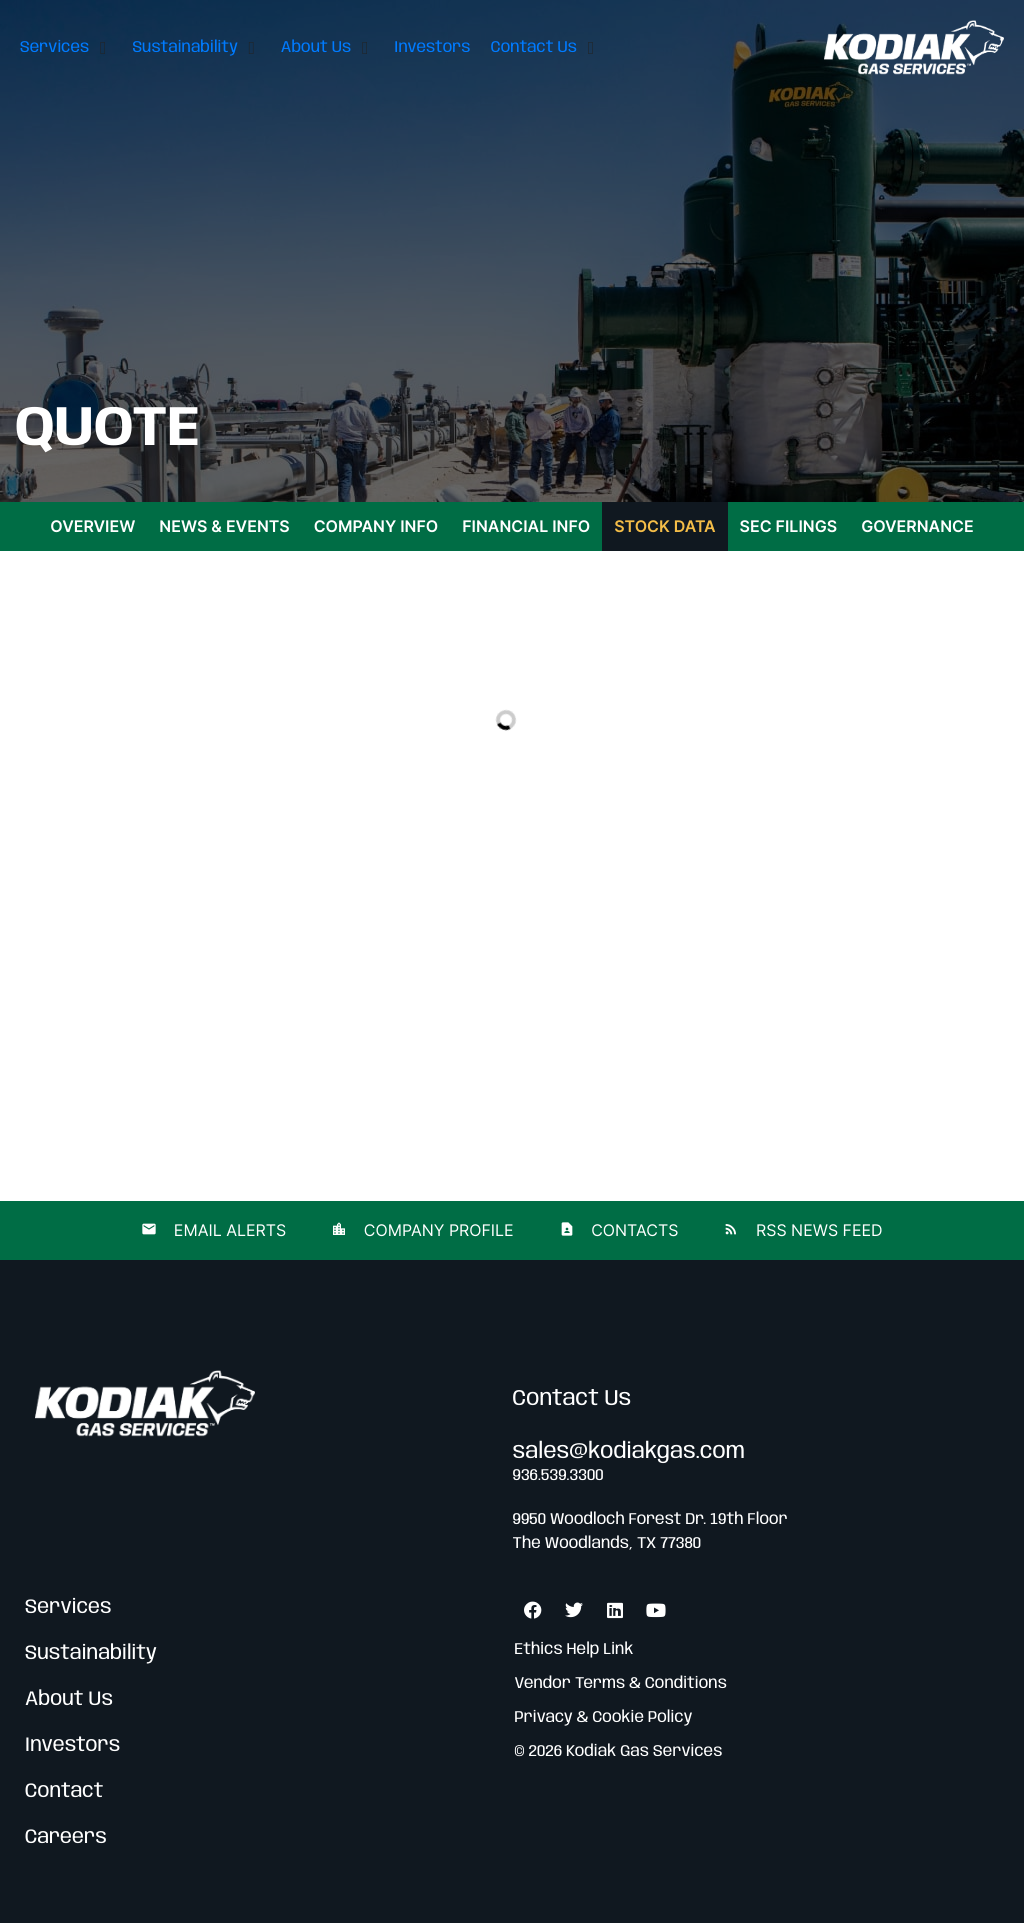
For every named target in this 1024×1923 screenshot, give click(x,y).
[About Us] (327, 47)
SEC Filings (789, 526)
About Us (69, 1699)
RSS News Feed (816, 1230)
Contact (64, 1791)
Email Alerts (227, 1230)
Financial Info (526, 526)
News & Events (224, 526)
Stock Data (664, 526)
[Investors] (432, 47)
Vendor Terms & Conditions (621, 1683)
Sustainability (91, 1653)
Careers (66, 1837)
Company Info (376, 526)
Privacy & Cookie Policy (604, 1717)
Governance (917, 526)
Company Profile (436, 1230)
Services (68, 1607)
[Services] (66, 47)
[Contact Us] (545, 47)
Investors (72, 1745)
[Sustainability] (196, 47)
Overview (92, 526)
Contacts (633, 1230)
